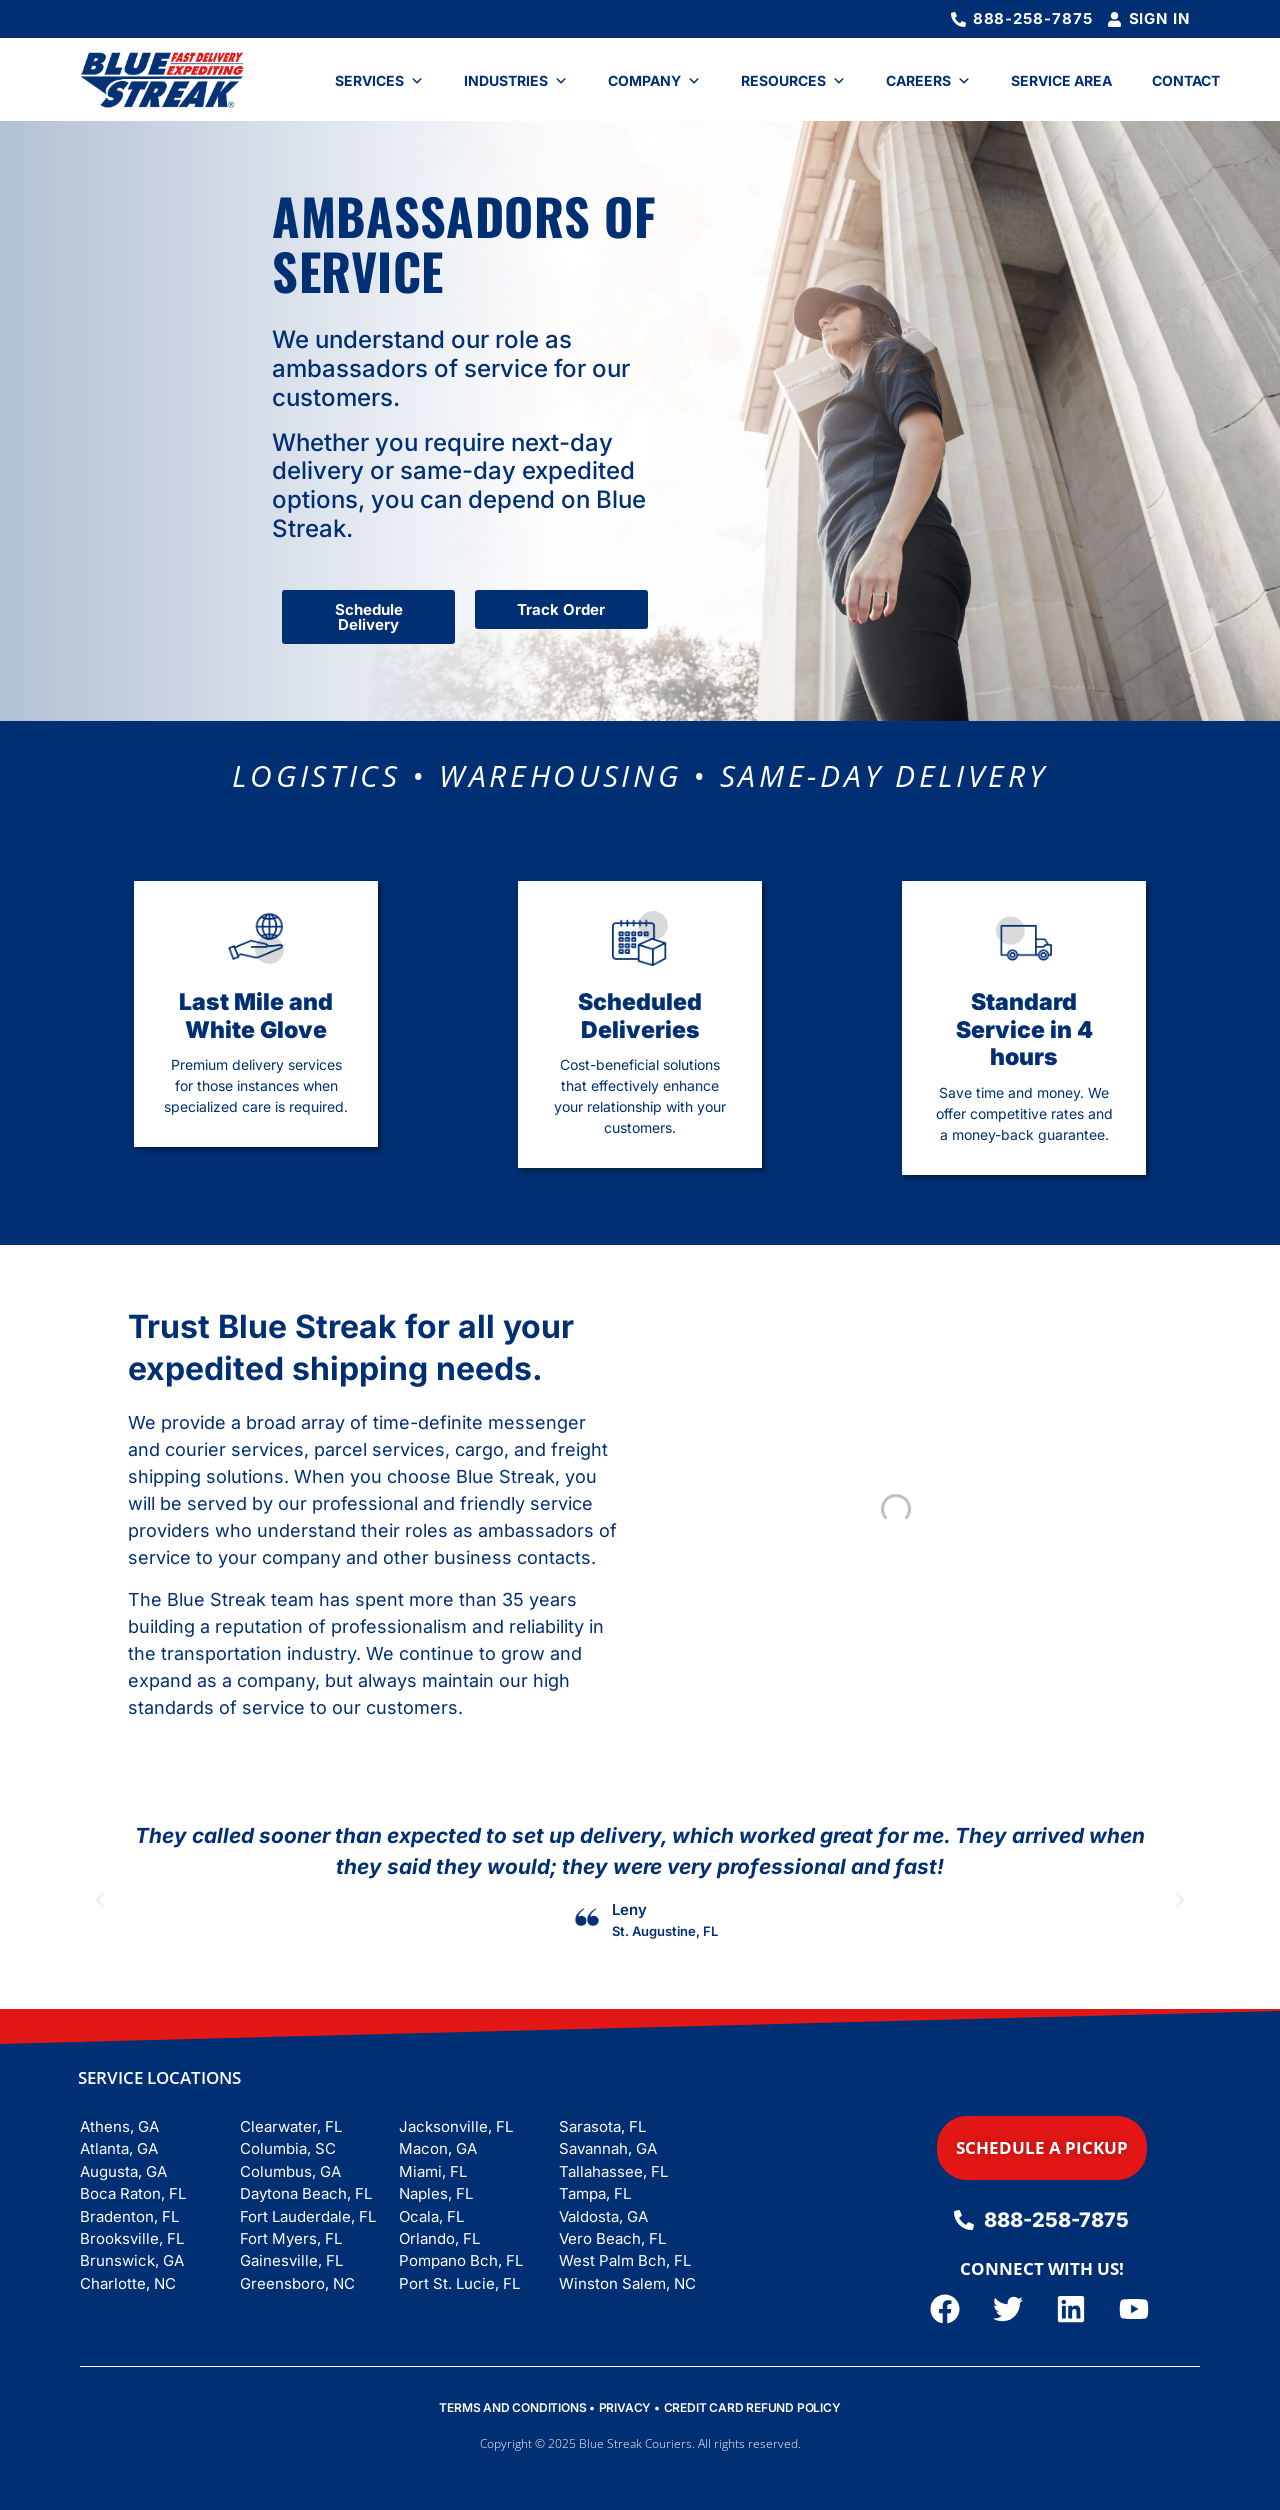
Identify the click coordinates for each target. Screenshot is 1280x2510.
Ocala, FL (431, 2216)
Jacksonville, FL (456, 2126)
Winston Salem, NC (627, 2283)
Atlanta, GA (119, 2148)
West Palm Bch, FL (625, 2260)
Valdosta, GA (603, 2216)
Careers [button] (928, 81)
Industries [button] (516, 81)
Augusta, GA (123, 2171)
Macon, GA (438, 2148)
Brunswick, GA (132, 2260)
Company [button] (654, 81)
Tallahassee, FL (613, 2171)
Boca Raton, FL (133, 2193)
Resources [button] (793, 81)
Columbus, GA (290, 2171)
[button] (100, 1900)
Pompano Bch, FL (461, 2260)
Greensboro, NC (297, 2283)
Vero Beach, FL (612, 2238)
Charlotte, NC (128, 2283)
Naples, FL (436, 2193)
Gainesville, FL (291, 2260)
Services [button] (379, 81)
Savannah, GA (608, 2148)
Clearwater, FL (291, 2126)
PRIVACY (625, 2407)
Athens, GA (119, 2126)
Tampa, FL (595, 2193)
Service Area (1061, 80)
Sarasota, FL (602, 2126)
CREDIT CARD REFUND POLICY (752, 2407)
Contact (1186, 80)
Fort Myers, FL (291, 2238)
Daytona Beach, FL (306, 2193)
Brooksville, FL (132, 2238)
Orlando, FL (439, 2238)
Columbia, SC (288, 2148)
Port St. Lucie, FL (459, 2283)
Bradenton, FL (129, 2216)
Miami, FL (433, 2171)
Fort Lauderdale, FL (308, 2216)
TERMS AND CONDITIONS (512, 2407)
